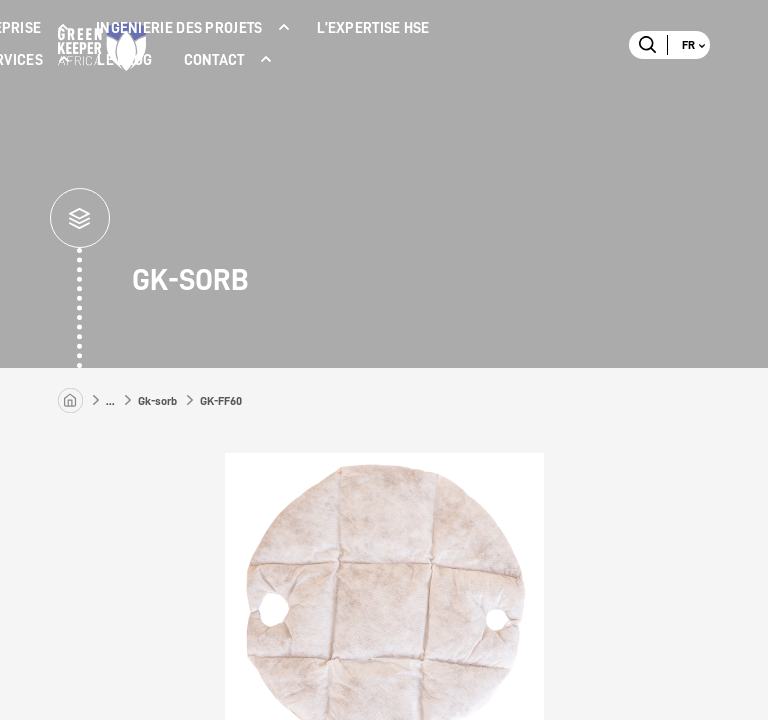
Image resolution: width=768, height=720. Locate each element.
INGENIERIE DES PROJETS (179, 28)
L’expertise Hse (373, 28)
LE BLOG (124, 60)
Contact (214, 60)
